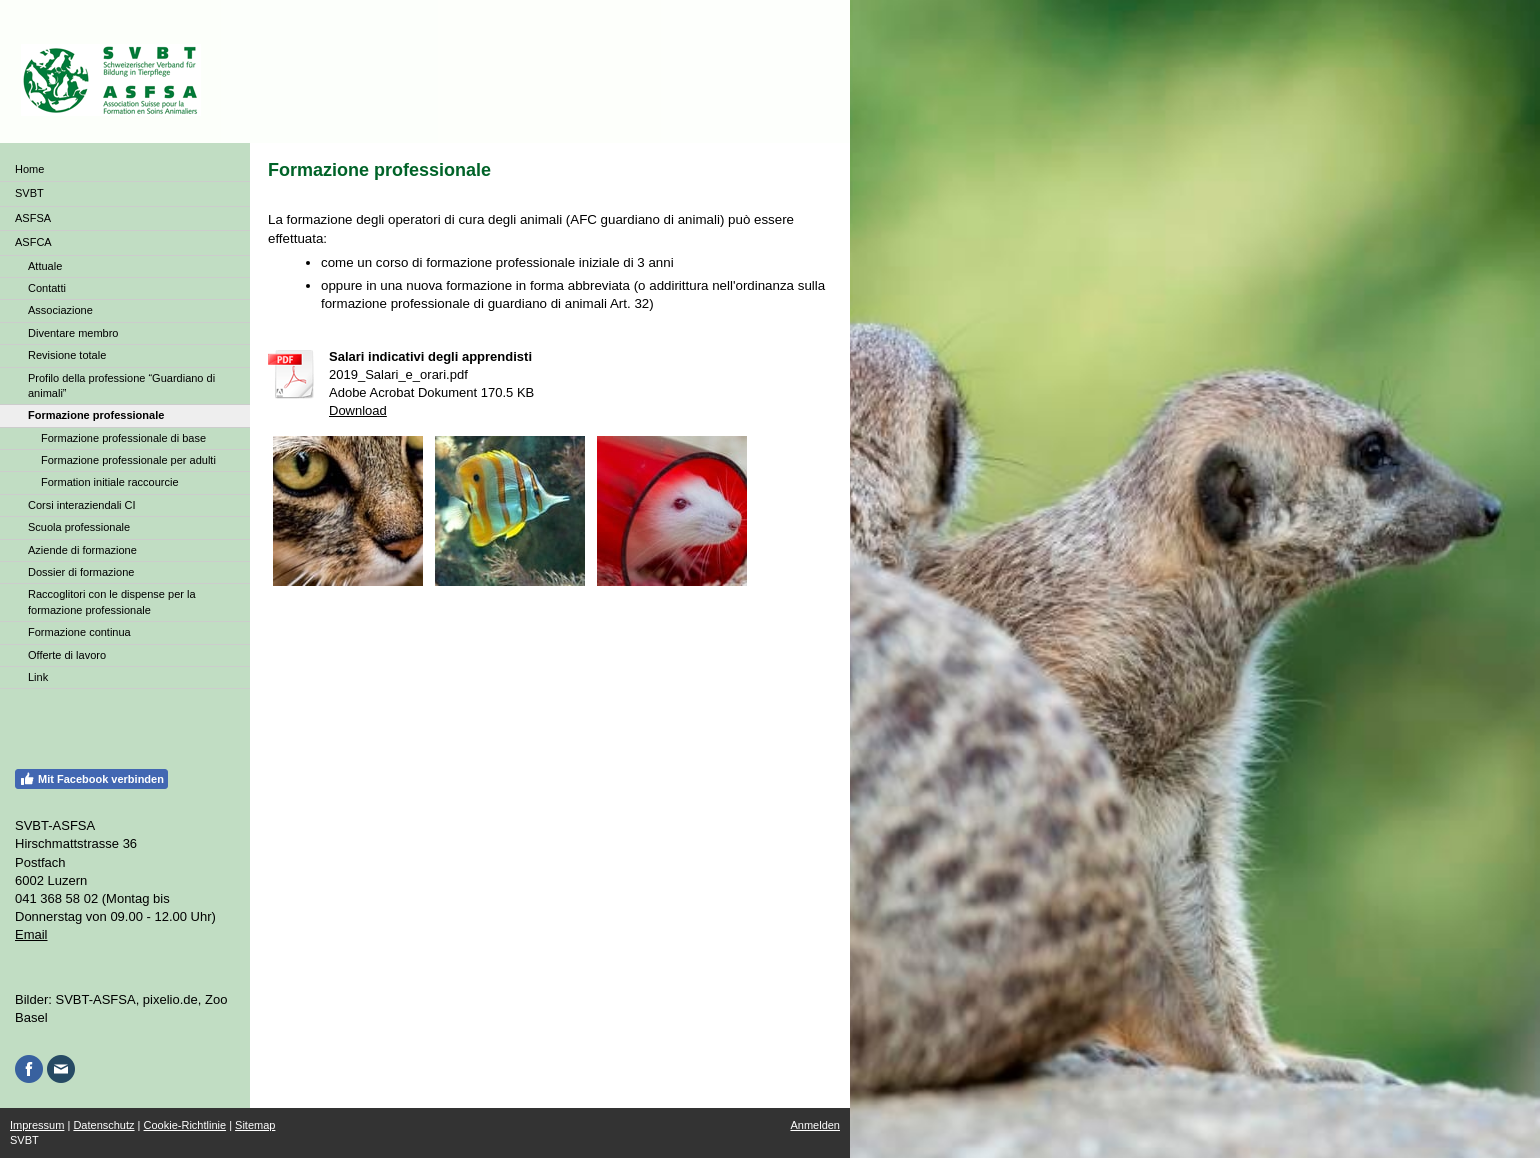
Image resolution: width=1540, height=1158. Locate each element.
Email (31, 934)
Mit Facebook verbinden (91, 779)
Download (358, 410)
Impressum (37, 1125)
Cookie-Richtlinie (185, 1125)
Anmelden (815, 1125)
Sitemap (255, 1125)
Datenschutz (103, 1125)
